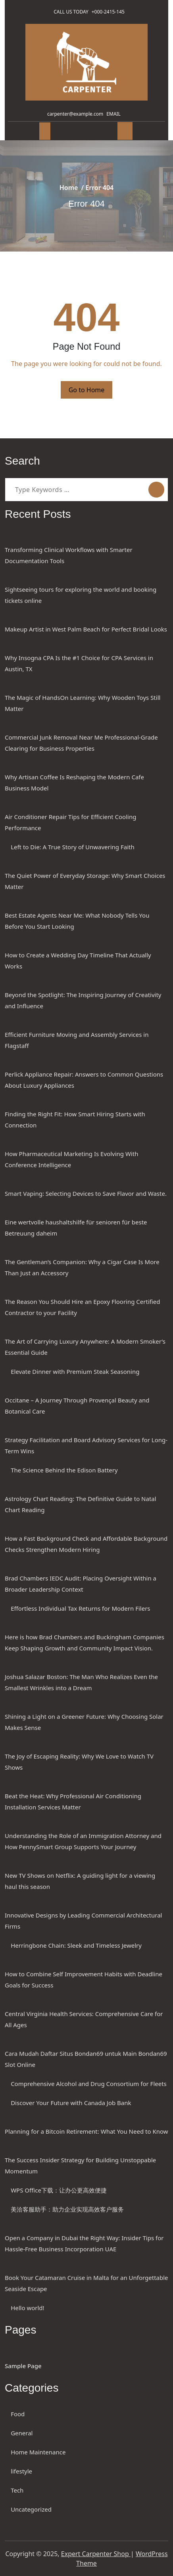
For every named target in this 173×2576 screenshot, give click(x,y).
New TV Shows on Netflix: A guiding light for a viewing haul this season (80, 1880)
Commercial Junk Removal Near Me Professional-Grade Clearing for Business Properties (81, 742)
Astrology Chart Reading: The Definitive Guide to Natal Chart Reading (80, 1504)
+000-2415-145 (109, 11)
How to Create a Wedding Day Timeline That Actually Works (78, 960)
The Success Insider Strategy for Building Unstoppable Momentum (80, 2165)
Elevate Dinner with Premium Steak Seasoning (75, 1371)
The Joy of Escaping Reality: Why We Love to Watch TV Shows (79, 1761)
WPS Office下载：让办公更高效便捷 (59, 2190)
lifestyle (21, 2471)
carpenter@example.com (74, 113)
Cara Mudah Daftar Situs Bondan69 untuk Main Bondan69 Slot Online (86, 2059)
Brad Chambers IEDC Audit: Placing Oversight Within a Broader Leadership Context (80, 1583)
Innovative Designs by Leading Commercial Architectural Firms (83, 1920)
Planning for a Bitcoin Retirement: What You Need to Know (86, 2131)
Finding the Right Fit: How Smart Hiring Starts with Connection (75, 1119)
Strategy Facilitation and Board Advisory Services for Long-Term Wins (86, 1445)
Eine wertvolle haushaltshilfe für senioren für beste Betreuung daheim (76, 1227)
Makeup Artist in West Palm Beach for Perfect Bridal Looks (86, 629)
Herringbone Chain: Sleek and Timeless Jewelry (76, 1945)
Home (69, 187)
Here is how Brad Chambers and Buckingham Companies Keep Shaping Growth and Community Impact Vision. (84, 1642)
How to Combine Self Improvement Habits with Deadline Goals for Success (83, 1979)
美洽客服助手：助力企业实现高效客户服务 (67, 2209)
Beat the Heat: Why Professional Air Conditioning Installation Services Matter (73, 1801)
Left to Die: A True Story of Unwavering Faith (73, 847)
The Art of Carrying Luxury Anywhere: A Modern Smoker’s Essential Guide (85, 1346)
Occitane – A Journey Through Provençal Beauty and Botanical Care (77, 1405)
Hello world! (27, 2308)
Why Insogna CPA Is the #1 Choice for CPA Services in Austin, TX (79, 663)
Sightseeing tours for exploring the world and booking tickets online (80, 594)
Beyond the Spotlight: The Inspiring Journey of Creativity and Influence (83, 1000)
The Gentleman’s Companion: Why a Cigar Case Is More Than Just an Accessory (82, 1267)
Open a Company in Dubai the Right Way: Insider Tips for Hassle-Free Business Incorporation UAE (84, 2243)
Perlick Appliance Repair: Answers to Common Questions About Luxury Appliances (84, 1079)
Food (18, 2414)
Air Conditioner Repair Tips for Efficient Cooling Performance (70, 822)
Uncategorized (31, 2509)
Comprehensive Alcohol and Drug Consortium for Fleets (89, 2084)
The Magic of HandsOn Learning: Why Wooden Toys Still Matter (82, 703)
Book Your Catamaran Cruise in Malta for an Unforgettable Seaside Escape (86, 2283)
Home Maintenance (38, 2452)
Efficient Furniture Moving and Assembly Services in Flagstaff (76, 1040)
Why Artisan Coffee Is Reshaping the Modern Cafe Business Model (74, 782)
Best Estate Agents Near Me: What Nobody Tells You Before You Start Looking (77, 920)
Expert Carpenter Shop (96, 2553)
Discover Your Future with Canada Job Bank (71, 2103)
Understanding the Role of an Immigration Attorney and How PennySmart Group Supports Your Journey (83, 1841)
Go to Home (87, 389)
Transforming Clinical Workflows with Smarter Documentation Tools (69, 555)
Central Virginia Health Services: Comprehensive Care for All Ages (84, 2019)
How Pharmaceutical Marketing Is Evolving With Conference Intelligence (71, 1159)
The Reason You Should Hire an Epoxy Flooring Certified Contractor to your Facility (82, 1307)
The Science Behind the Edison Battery (64, 1470)
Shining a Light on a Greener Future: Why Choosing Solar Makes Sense (84, 1722)
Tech (17, 2490)
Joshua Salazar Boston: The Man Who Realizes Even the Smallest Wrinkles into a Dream (81, 1682)
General (22, 2433)
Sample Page (23, 2366)
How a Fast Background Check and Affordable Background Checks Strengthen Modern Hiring (86, 1543)
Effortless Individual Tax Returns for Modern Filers (80, 1608)
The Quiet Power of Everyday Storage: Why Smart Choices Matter (85, 881)
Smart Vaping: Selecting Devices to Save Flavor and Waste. (86, 1193)
